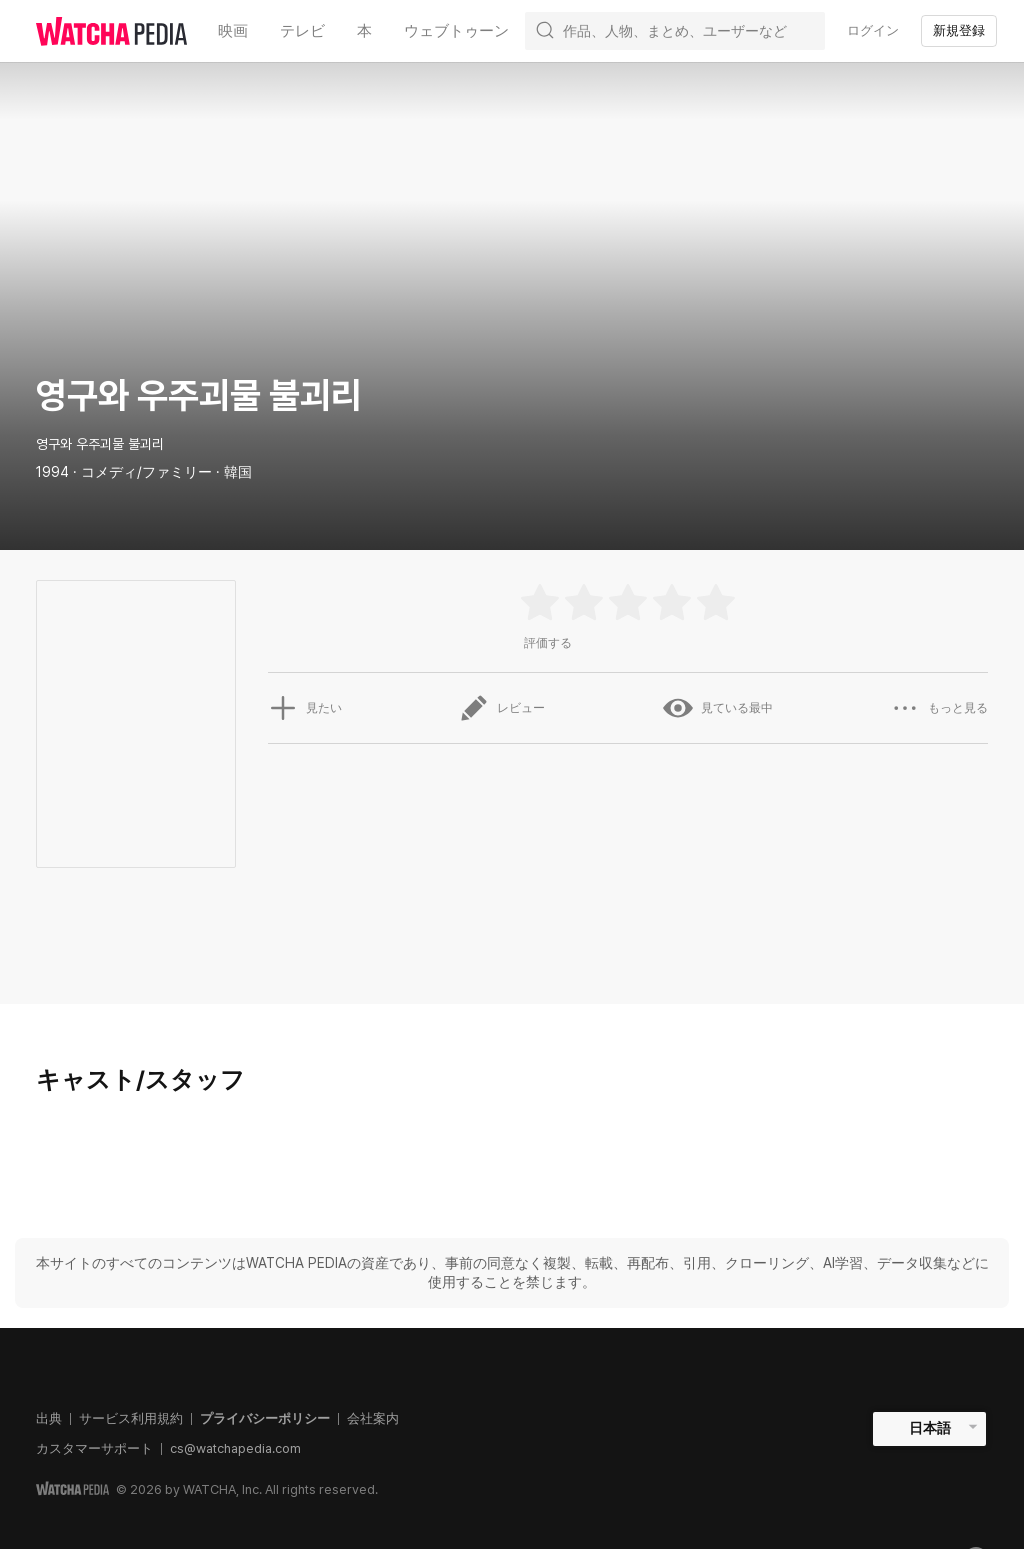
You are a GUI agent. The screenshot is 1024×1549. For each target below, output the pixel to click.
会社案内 (373, 1418)
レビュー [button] (502, 708)
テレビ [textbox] (302, 30)
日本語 (930, 1428)
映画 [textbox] (233, 30)
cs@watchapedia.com (235, 1448)
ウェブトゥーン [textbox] (456, 30)
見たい (305, 708)
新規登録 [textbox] (959, 30)
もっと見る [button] (939, 708)
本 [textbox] (364, 30)
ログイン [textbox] (873, 30)
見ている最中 (718, 708)
